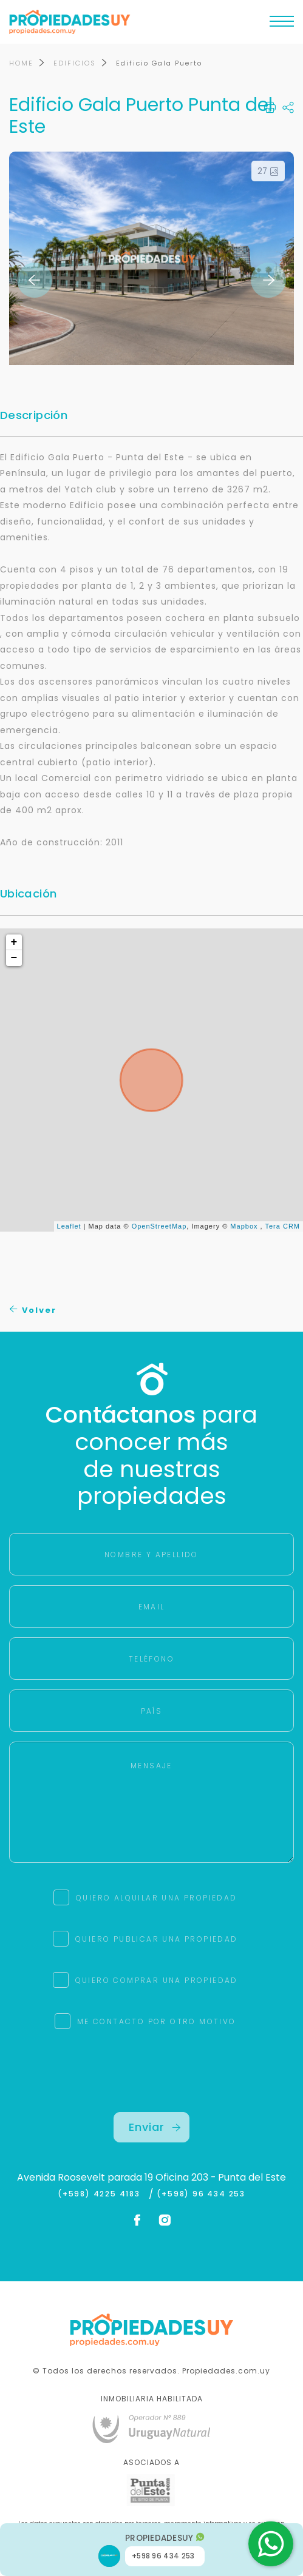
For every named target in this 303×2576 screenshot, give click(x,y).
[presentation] (152, 2088)
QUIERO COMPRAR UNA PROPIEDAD (156, 1980)
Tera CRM (282, 1226)
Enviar (155, 2127)
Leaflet (69, 1226)
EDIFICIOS (74, 63)
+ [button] (14, 942)
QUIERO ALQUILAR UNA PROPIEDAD (156, 1898)
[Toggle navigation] (282, 24)
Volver (33, 1310)
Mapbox (243, 1226)
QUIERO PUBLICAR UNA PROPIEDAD (156, 1939)
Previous (34, 280)
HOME (21, 63)
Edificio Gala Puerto (159, 63)
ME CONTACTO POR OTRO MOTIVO (156, 2021)
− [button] (14, 958)
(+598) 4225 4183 (102, 2194)
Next (268, 280)
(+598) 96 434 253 (201, 2194)
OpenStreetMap (159, 1226)
